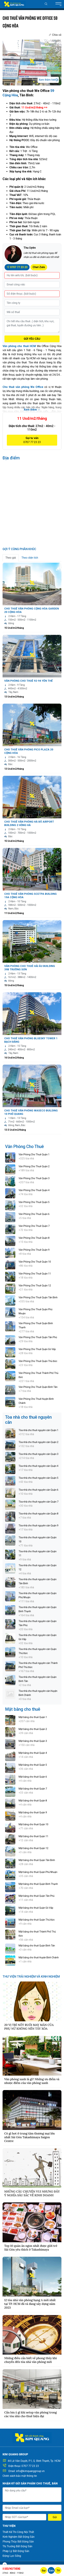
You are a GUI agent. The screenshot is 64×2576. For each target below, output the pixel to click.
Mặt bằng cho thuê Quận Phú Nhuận (38, 1872)
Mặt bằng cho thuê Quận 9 (33, 1812)
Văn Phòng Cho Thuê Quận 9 (34, 1249)
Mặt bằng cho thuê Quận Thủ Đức (37, 1919)
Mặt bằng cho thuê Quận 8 (33, 1800)
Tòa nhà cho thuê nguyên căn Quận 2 (38, 1442)
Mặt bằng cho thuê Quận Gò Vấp (36, 1907)
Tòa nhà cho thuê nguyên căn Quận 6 (38, 1489)
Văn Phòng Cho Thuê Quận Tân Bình (38, 1297)
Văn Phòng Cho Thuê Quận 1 (34, 1154)
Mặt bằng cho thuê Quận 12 (33, 1848)
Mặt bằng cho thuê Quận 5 (33, 1764)
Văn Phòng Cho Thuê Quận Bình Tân (38, 1387)
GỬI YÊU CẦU (32, 338)
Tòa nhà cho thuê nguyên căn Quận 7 (38, 1501)
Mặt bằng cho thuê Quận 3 (33, 1741)
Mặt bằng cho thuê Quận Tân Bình (37, 1860)
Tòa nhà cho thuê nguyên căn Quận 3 (38, 1454)
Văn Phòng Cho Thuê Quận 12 (35, 1285)
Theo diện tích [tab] (30, 557)
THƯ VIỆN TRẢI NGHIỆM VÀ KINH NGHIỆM (31, 1976)
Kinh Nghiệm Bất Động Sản (18, 2536)
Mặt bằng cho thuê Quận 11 (33, 1836)
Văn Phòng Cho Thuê (24, 1146)
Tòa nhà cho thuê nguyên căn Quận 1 (38, 1430)
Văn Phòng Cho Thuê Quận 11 (35, 1273)
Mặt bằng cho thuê (22, 1709)
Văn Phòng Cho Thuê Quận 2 (34, 1166)
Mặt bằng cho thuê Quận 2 (33, 1729)
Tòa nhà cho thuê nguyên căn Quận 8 (38, 1513)
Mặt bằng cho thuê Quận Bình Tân (37, 1945)
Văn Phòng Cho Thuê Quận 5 (34, 1202)
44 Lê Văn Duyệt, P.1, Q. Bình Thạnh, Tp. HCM (34, 2460)
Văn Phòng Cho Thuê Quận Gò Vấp (37, 1349)
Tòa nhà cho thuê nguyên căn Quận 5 (38, 1477)
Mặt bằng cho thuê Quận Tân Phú (36, 1896)
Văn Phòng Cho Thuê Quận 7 (34, 1226)
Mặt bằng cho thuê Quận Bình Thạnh (38, 1884)
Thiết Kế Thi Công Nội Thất (18, 2532)
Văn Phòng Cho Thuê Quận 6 (34, 1214)
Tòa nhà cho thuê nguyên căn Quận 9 (38, 1525)
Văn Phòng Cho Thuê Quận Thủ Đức (38, 1361)
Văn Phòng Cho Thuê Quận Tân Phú (38, 1337)
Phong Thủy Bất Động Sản (18, 2541)
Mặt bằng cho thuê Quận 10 (33, 1824)
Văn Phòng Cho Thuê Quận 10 (35, 1261)
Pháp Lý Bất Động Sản (16, 2551)
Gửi (55, 2517)
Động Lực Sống (12, 2555)
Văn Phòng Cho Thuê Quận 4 (34, 1190)
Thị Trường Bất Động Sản (17, 2546)
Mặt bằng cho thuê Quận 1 (33, 1717)
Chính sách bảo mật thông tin (20, 2475)
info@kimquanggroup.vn (30, 2471)
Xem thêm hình (47, 79)
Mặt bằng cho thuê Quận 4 (33, 1753)
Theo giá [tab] (10, 557)
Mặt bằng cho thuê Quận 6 (33, 1776)
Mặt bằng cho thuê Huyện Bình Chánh (39, 1957)
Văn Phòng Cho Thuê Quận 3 (34, 1178)
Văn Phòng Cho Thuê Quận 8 (34, 1238)
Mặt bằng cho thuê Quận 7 (33, 1788)
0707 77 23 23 (30, 2466)
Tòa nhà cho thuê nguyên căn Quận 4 (38, 1466)
